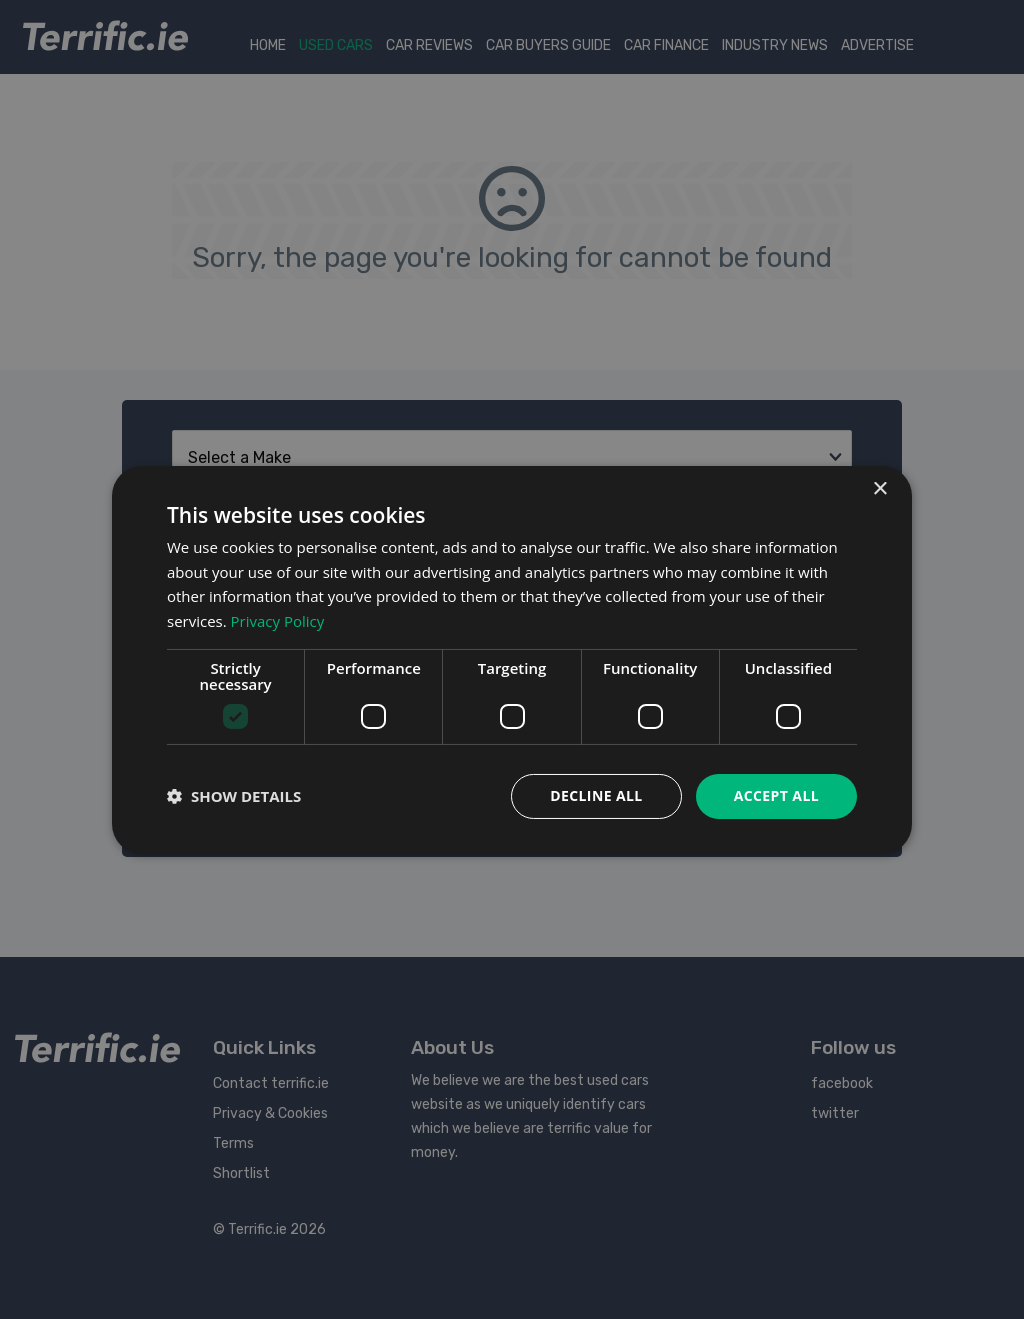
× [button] (879, 488)
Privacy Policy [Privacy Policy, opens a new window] (278, 621)
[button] (234, 796)
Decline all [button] (596, 795)
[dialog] (512, 659)
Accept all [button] (776, 795)
